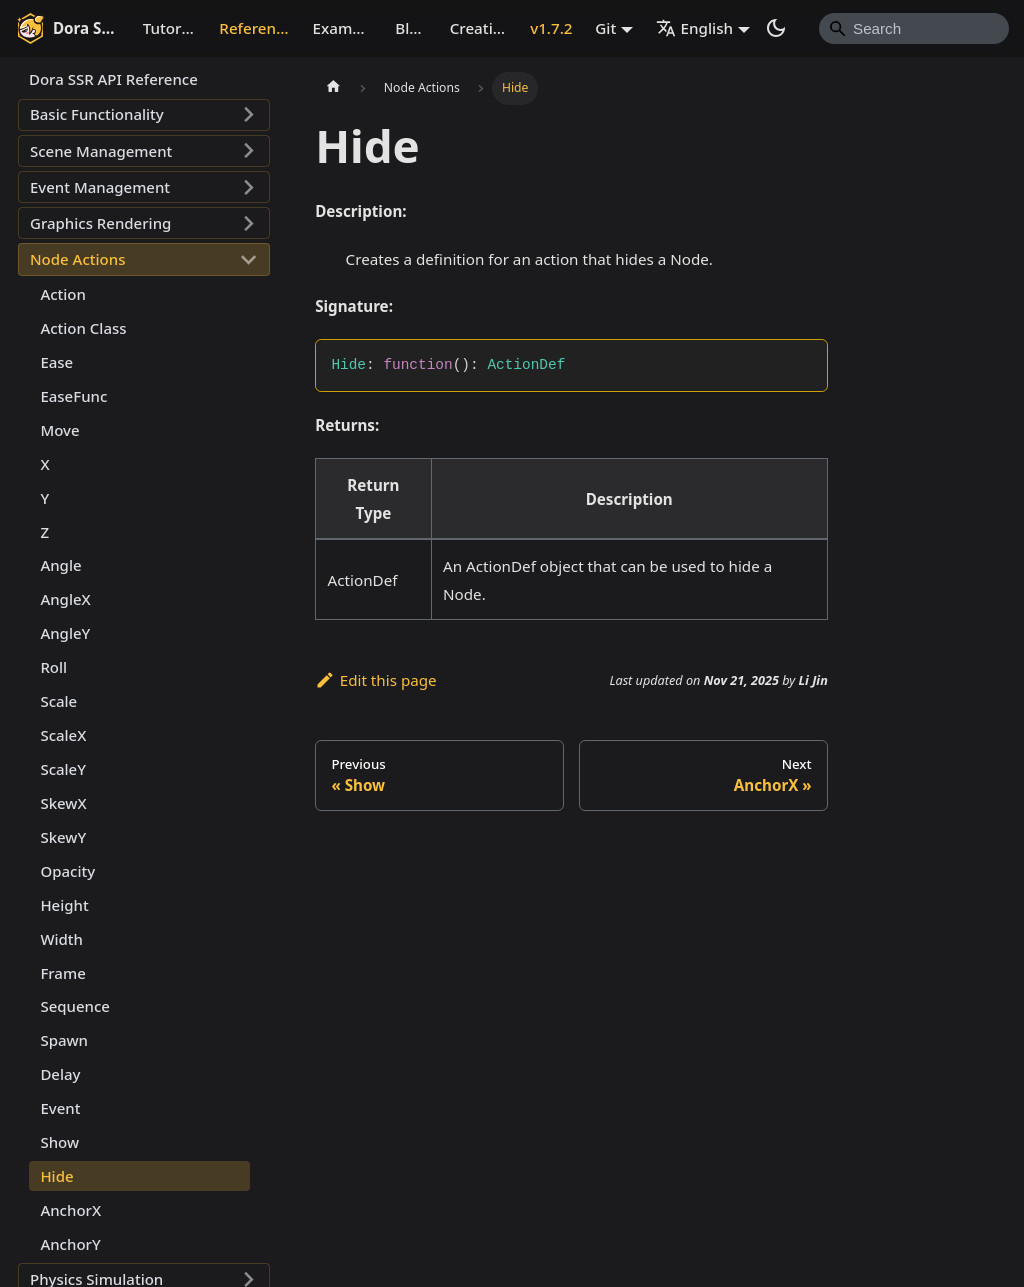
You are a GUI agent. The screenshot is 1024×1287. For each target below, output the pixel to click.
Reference (255, 28)
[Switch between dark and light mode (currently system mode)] (776, 28)
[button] (144, 115)
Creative (480, 28)
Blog (411, 28)
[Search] (914, 28)
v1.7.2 (551, 28)
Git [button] (605, 28)
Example (344, 28)
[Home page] (333, 88)
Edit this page (375, 680)
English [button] (695, 28)
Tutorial (171, 28)
